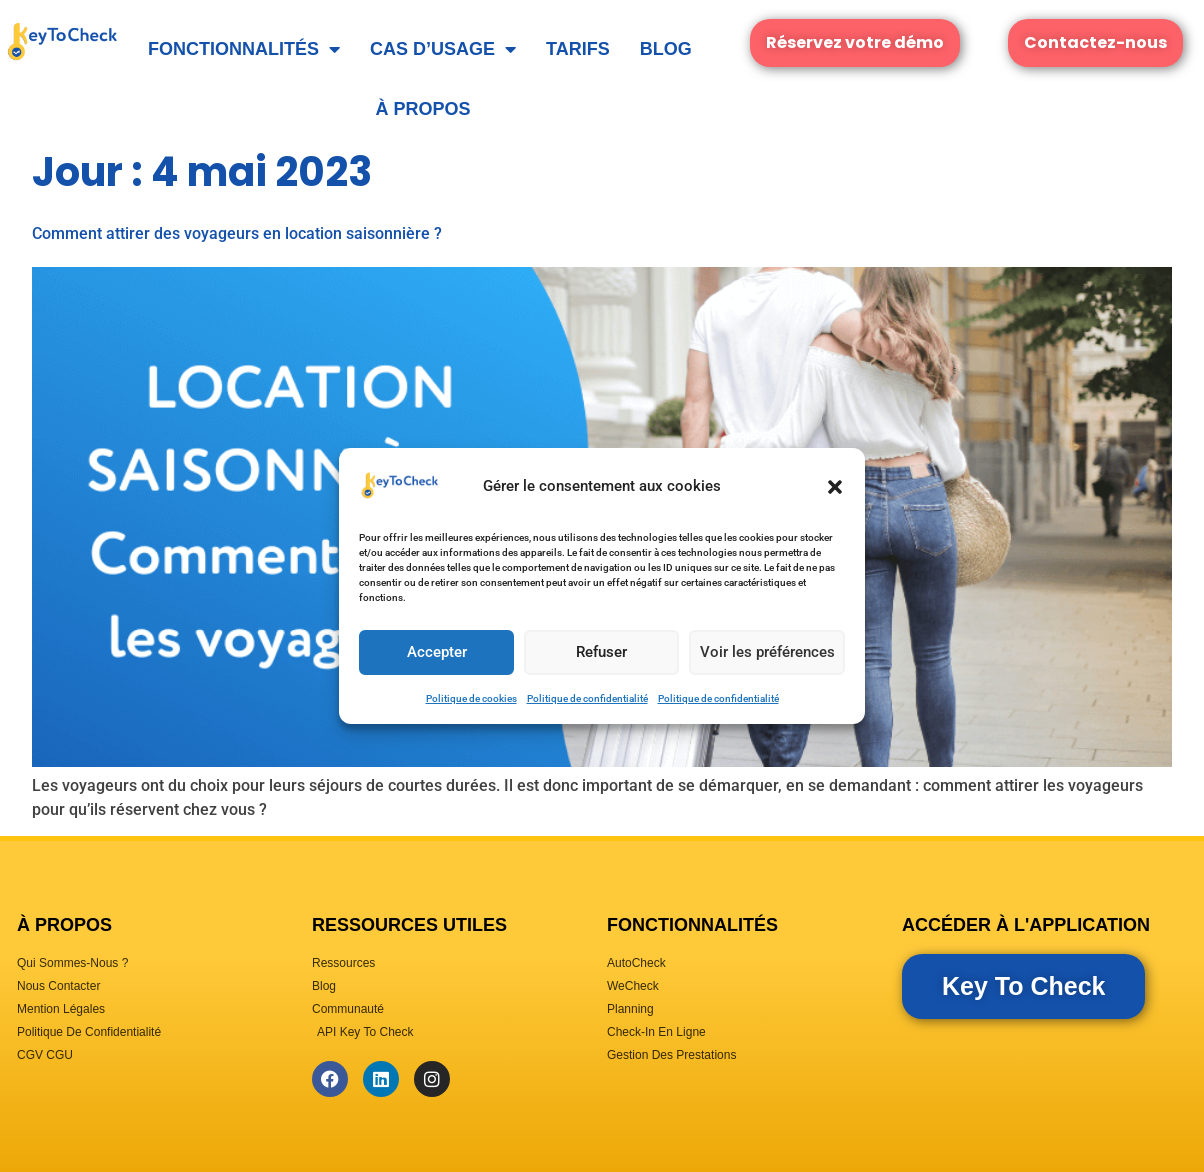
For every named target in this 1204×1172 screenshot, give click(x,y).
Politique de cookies (471, 698)
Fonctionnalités (244, 49)
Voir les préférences (766, 653)
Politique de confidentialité (587, 698)
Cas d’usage (443, 49)
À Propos (422, 109)
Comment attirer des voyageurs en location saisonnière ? (237, 233)
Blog (666, 49)
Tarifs (578, 49)
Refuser (600, 653)
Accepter (436, 653)
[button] (835, 487)
